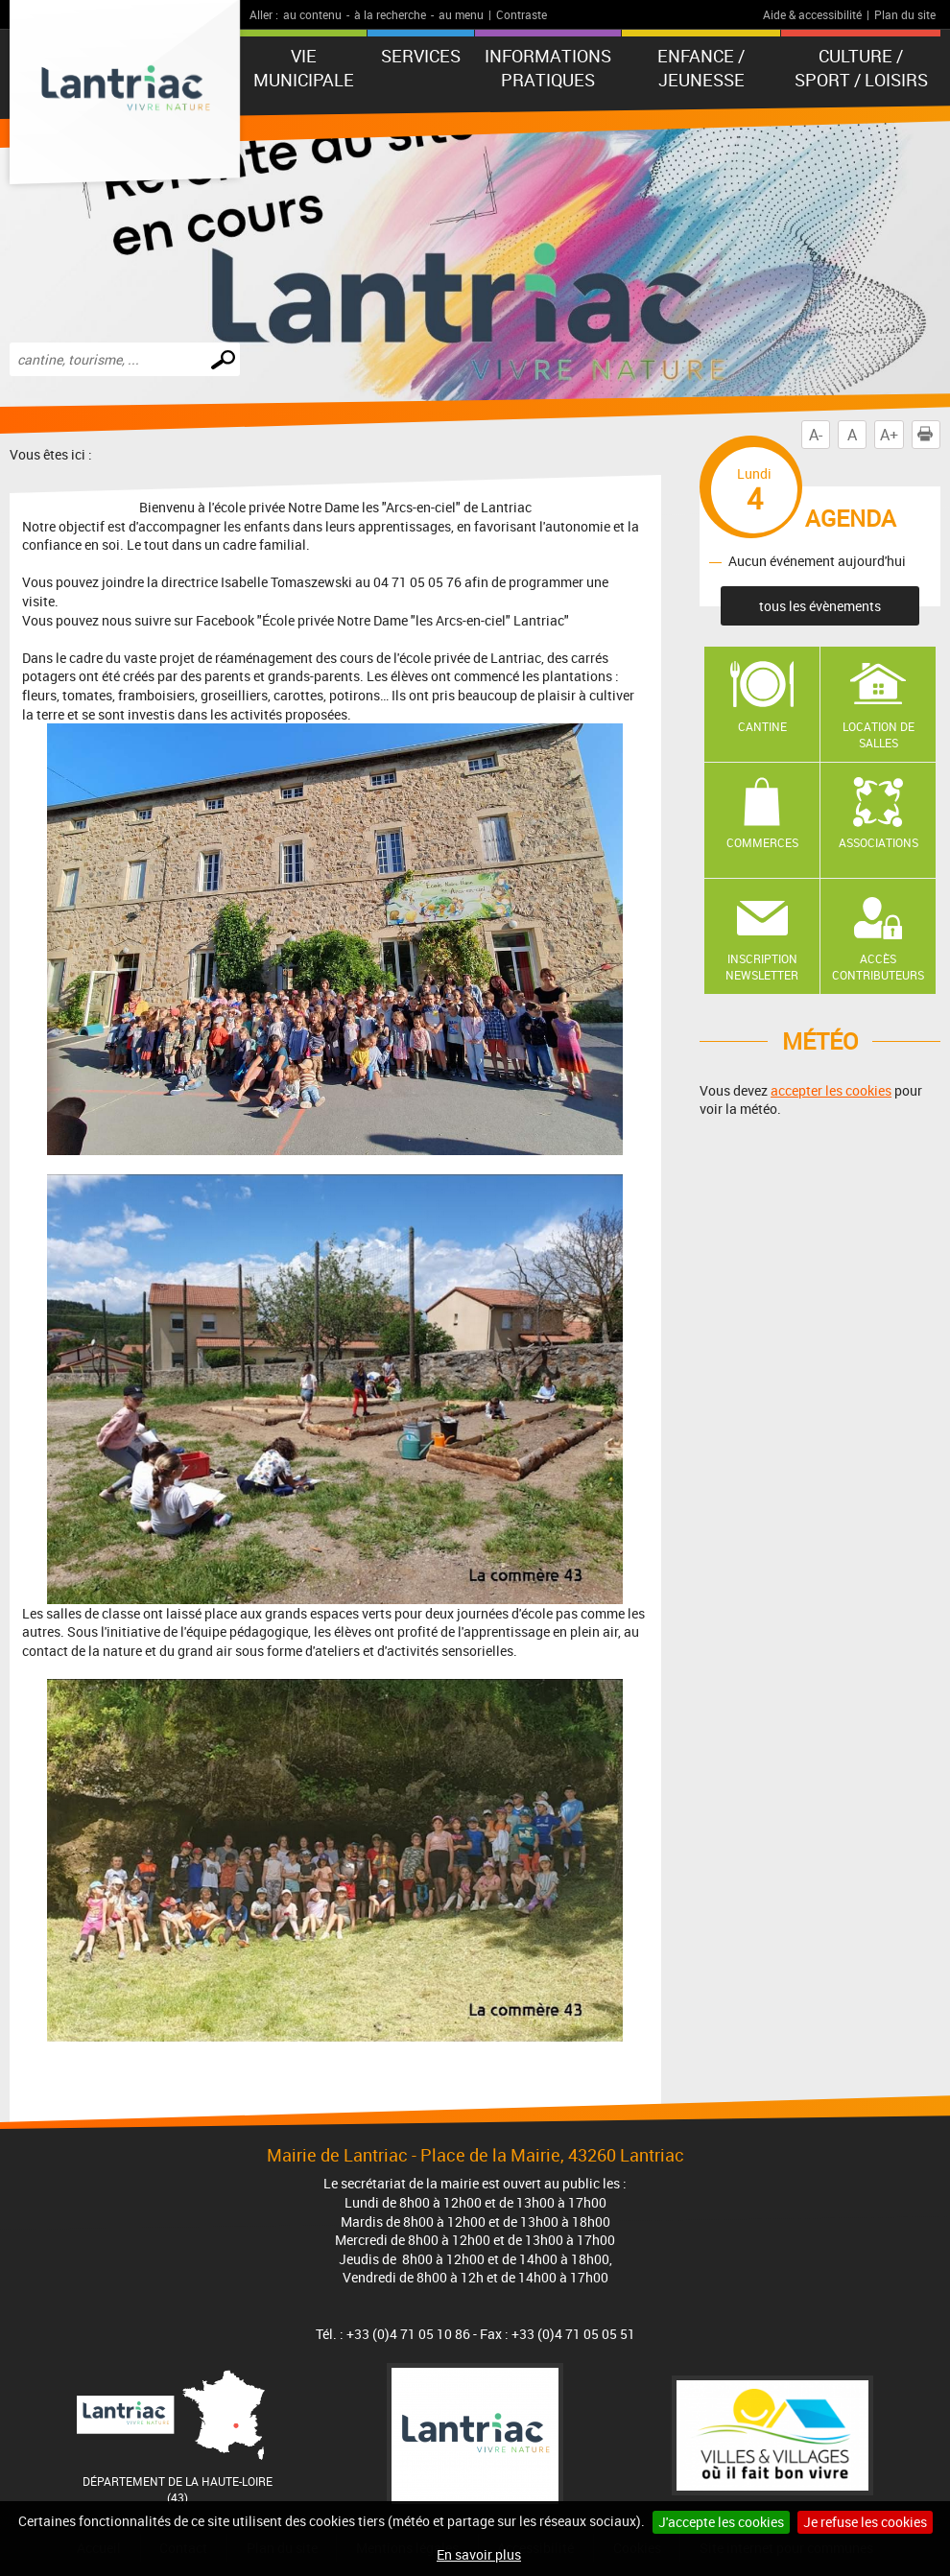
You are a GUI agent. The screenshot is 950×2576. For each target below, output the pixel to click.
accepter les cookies (831, 1090)
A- (815, 434)
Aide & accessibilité (812, 14)
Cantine (762, 726)
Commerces (762, 842)
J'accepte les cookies (721, 2522)
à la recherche (390, 14)
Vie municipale (303, 67)
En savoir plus (479, 2554)
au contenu (312, 14)
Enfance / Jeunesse (701, 67)
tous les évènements (820, 606)
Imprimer (928, 434)
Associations (878, 842)
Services (421, 55)
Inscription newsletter (761, 966)
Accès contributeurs (878, 966)
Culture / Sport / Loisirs (861, 67)
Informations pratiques (548, 67)
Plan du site (905, 14)
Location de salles (878, 734)
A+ (889, 434)
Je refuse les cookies (865, 2522)
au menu (461, 14)
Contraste (521, 14)
